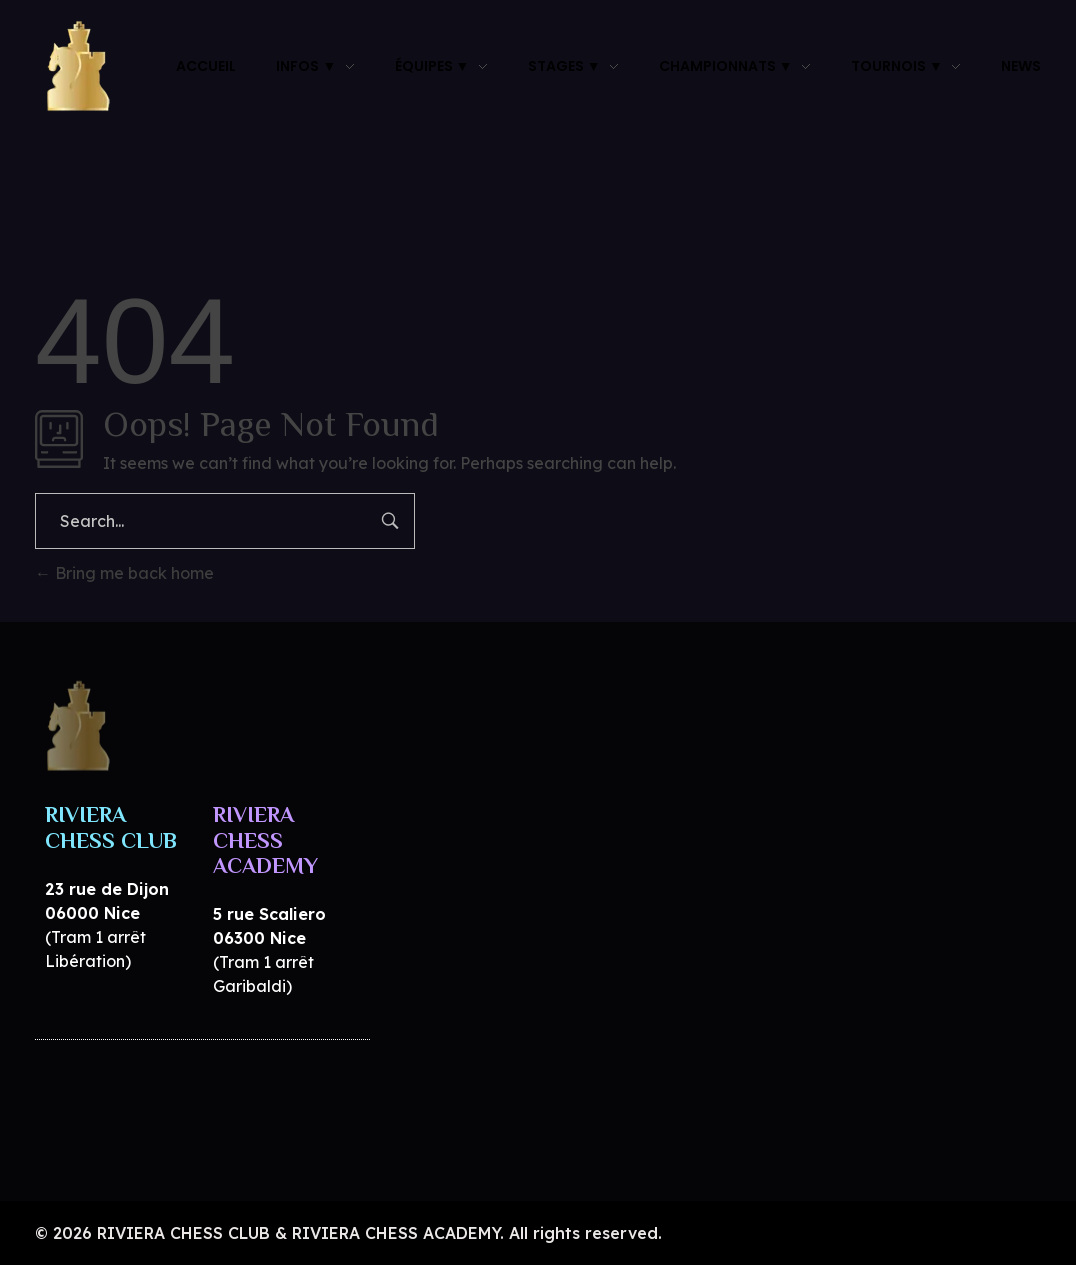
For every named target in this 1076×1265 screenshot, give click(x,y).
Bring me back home (124, 573)
